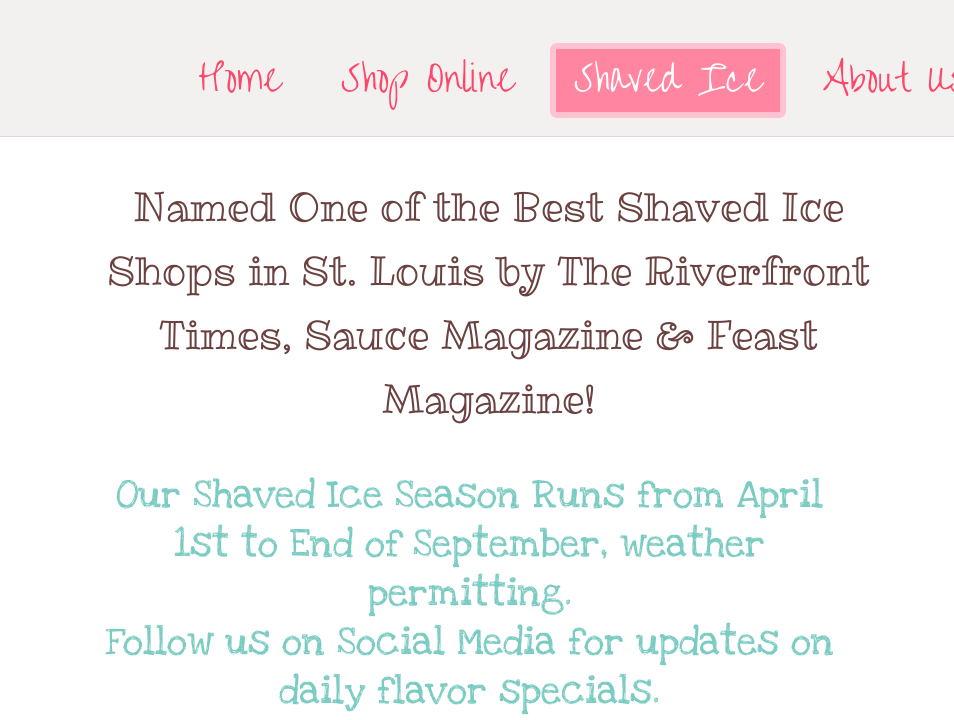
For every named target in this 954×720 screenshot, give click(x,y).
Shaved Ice (668, 79)
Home (239, 79)
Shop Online (427, 79)
